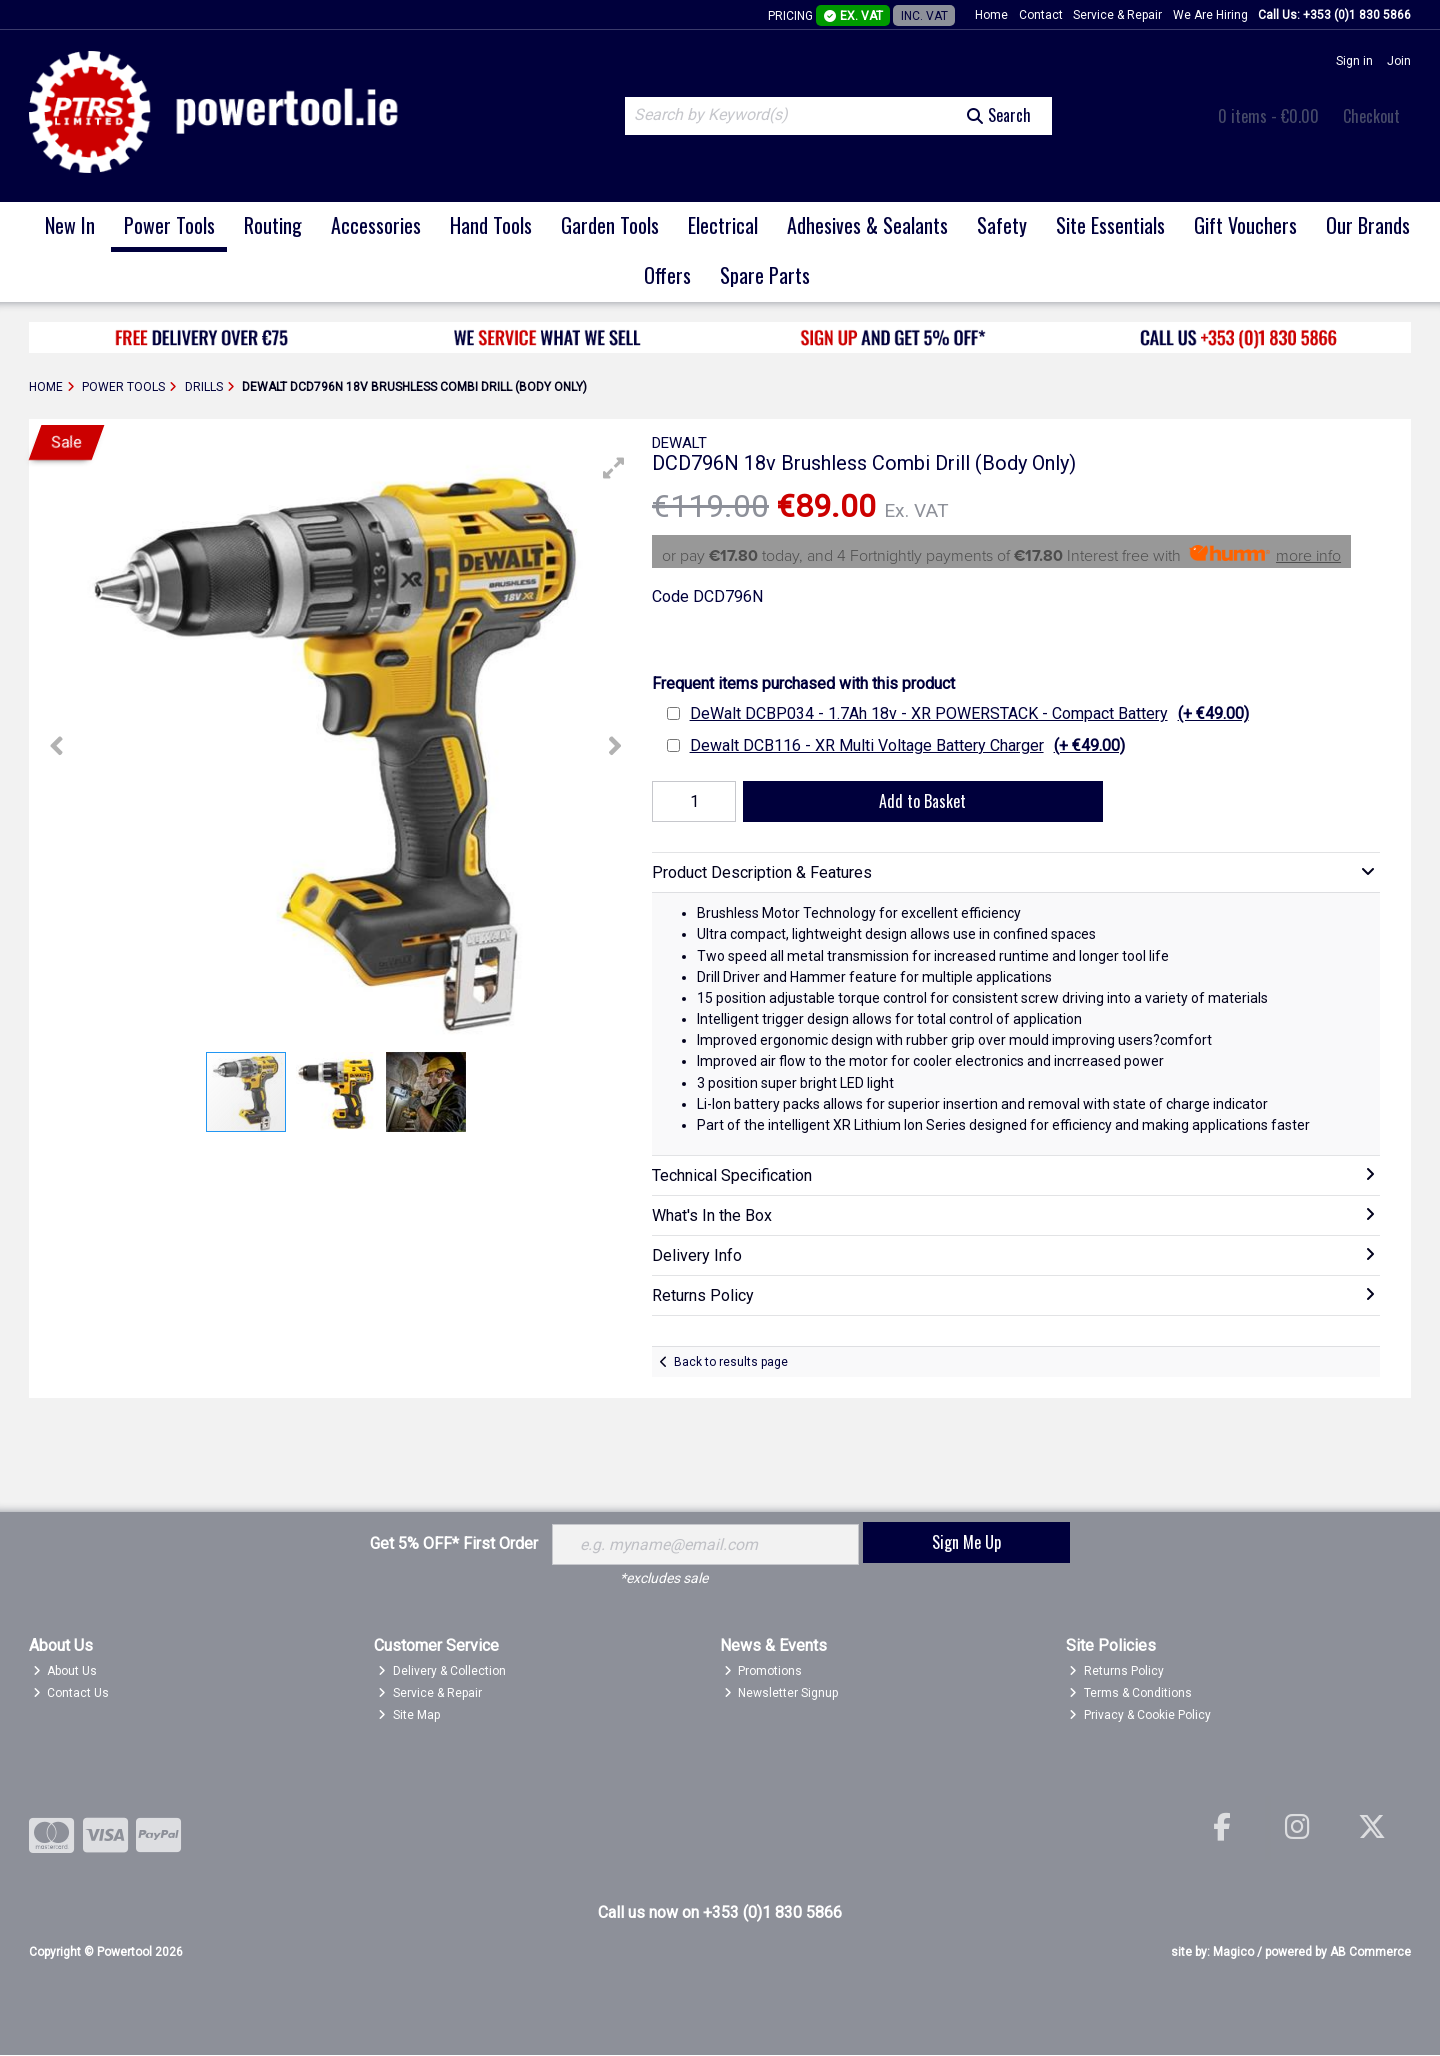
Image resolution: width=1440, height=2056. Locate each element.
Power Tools (169, 225)
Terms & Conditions (1130, 1693)
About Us (65, 1672)
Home (991, 15)
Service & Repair (1117, 15)
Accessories (376, 225)
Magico (1233, 1952)
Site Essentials (1110, 225)
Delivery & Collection (442, 1672)
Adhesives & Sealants (867, 225)
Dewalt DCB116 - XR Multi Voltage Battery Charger (907, 745)
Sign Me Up (966, 1542)
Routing (273, 225)
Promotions (763, 1672)
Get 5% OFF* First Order (454, 1543)
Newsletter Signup (781, 1693)
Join (1399, 61)
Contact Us (71, 1693)
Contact (1041, 15)
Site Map (409, 1715)
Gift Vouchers (1245, 225)
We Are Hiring (1210, 15)
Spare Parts (765, 275)
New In (70, 225)
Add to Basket (920, 801)
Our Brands (1368, 225)
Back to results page (731, 1362)
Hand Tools (491, 225)
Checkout (1371, 116)
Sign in (1354, 61)
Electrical (723, 225)
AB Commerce (1370, 1952)
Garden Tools (610, 225)
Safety (1002, 225)
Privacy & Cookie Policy (1140, 1715)
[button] (614, 468)
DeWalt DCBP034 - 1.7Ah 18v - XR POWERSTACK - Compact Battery (969, 713)
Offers (667, 275)
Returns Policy (1116, 1672)
